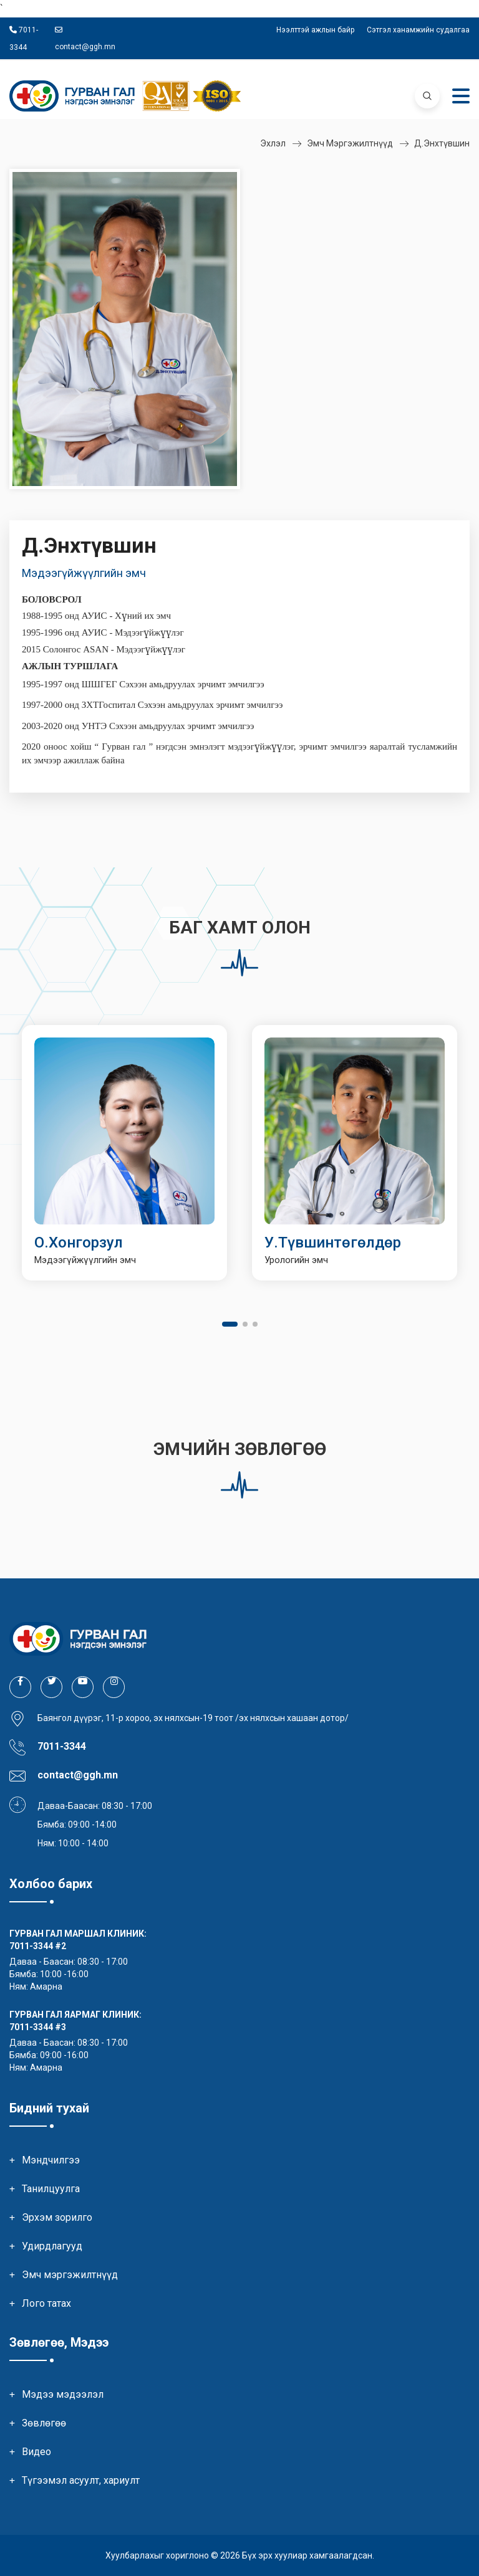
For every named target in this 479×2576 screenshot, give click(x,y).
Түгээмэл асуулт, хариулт (81, 2480)
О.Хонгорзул (78, 1242)
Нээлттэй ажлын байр (315, 30)
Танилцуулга (51, 2189)
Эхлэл (273, 143)
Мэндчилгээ (51, 2160)
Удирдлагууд (52, 2246)
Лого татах (46, 2303)
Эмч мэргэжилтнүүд (350, 143)
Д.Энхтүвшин (442, 143)
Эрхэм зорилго (57, 2217)
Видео (36, 2452)
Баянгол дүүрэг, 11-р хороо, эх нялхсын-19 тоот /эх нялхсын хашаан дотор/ (193, 1718)
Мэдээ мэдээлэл (63, 2394)
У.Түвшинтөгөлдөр (332, 1242)
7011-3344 (31, 1946)
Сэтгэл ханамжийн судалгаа (418, 30)
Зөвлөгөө (44, 2423)
